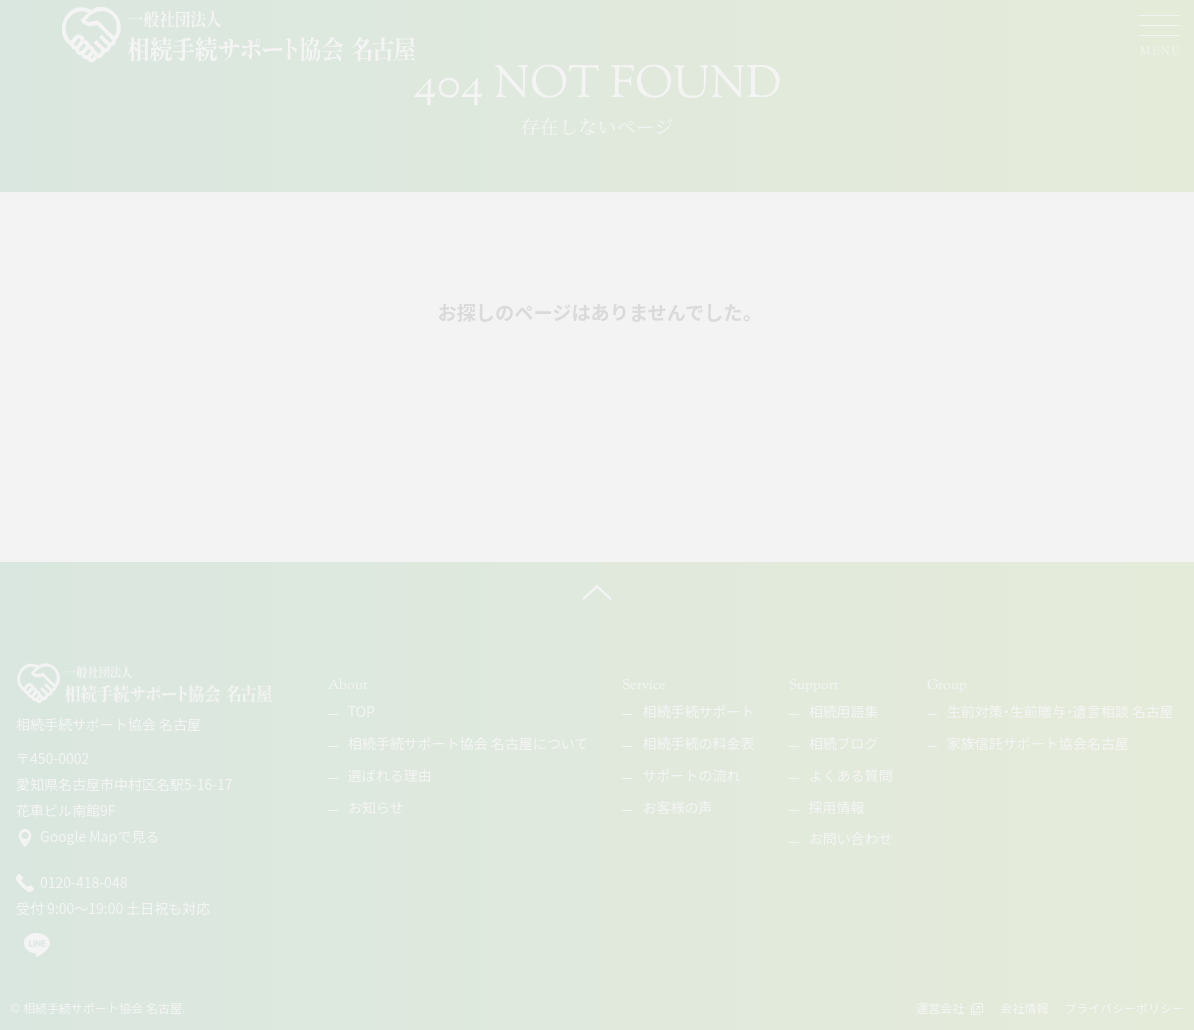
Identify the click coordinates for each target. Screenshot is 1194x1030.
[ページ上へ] (597, 592)
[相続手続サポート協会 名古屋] (240, 35)
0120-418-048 (71, 883)
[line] (37, 953)
